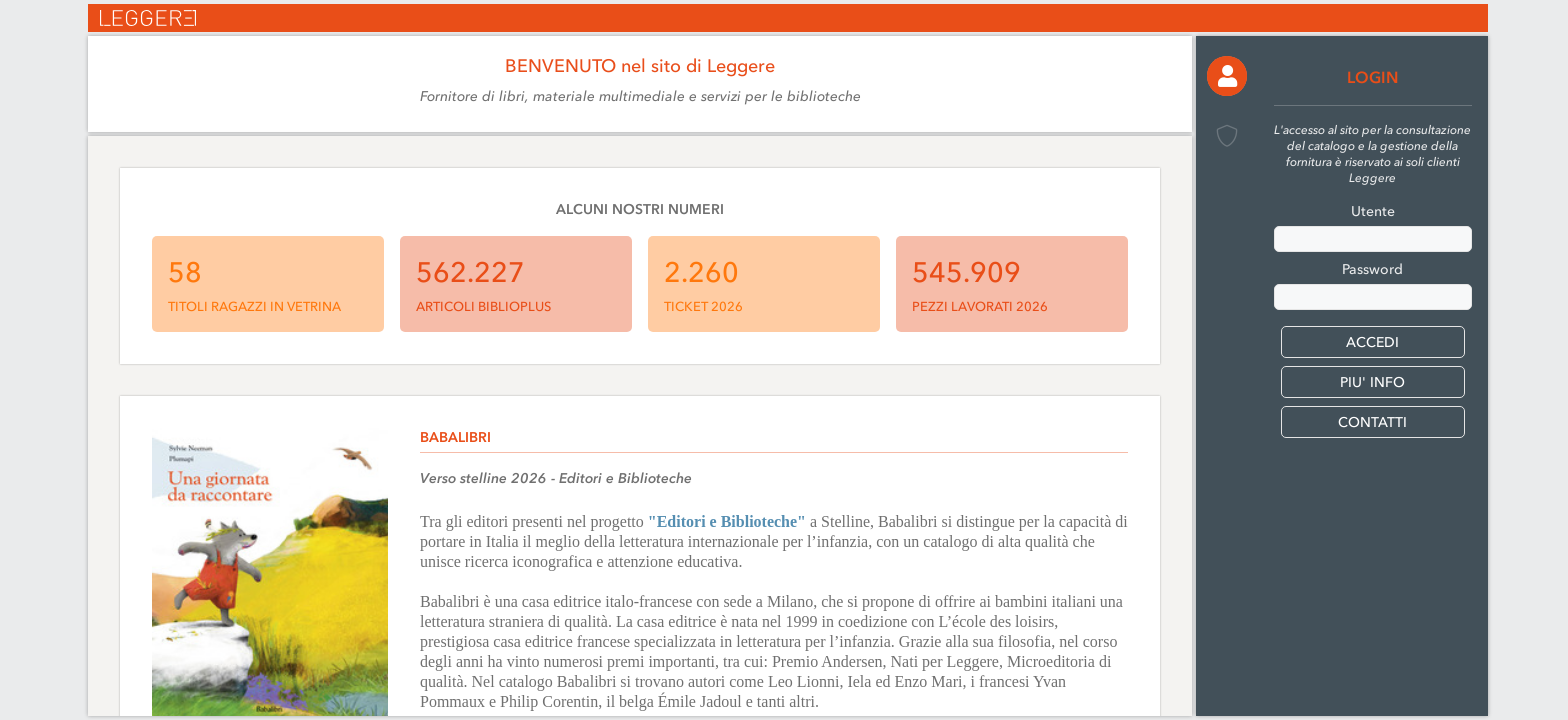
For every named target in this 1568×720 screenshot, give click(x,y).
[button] (1227, 76)
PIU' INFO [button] (1372, 382)
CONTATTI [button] (1372, 422)
